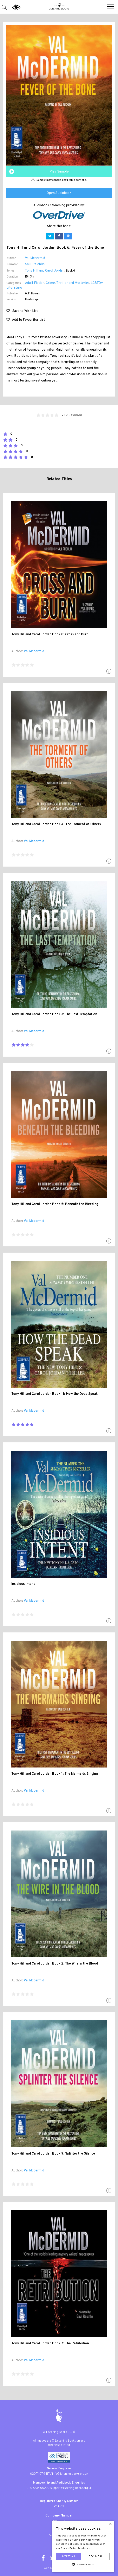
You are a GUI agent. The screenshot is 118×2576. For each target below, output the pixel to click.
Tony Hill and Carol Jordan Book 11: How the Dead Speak (54, 1394)
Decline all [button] (96, 2556)
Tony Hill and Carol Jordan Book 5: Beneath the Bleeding (54, 1204)
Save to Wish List (22, 311)
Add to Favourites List (25, 320)
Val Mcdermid (35, 258)
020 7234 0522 (37, 2488)
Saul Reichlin (35, 264)
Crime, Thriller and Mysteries (67, 283)
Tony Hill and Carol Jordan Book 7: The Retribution (50, 2344)
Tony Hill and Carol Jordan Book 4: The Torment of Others (56, 824)
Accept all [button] (69, 2556)
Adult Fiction (34, 283)
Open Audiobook (59, 193)
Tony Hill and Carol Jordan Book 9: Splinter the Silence (53, 2154)
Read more (84, 2548)
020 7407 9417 (40, 2474)
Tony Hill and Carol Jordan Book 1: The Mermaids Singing (54, 1774)
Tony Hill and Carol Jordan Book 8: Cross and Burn (49, 634)
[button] (110, 7)
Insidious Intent (23, 1584)
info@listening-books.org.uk (70, 2474)
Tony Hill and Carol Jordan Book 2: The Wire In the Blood (54, 1964)
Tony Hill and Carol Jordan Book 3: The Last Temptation (54, 1014)
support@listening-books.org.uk (71, 2488)
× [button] (110, 2524)
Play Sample (59, 172)
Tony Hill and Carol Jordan (44, 271)
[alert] (83, 2546)
